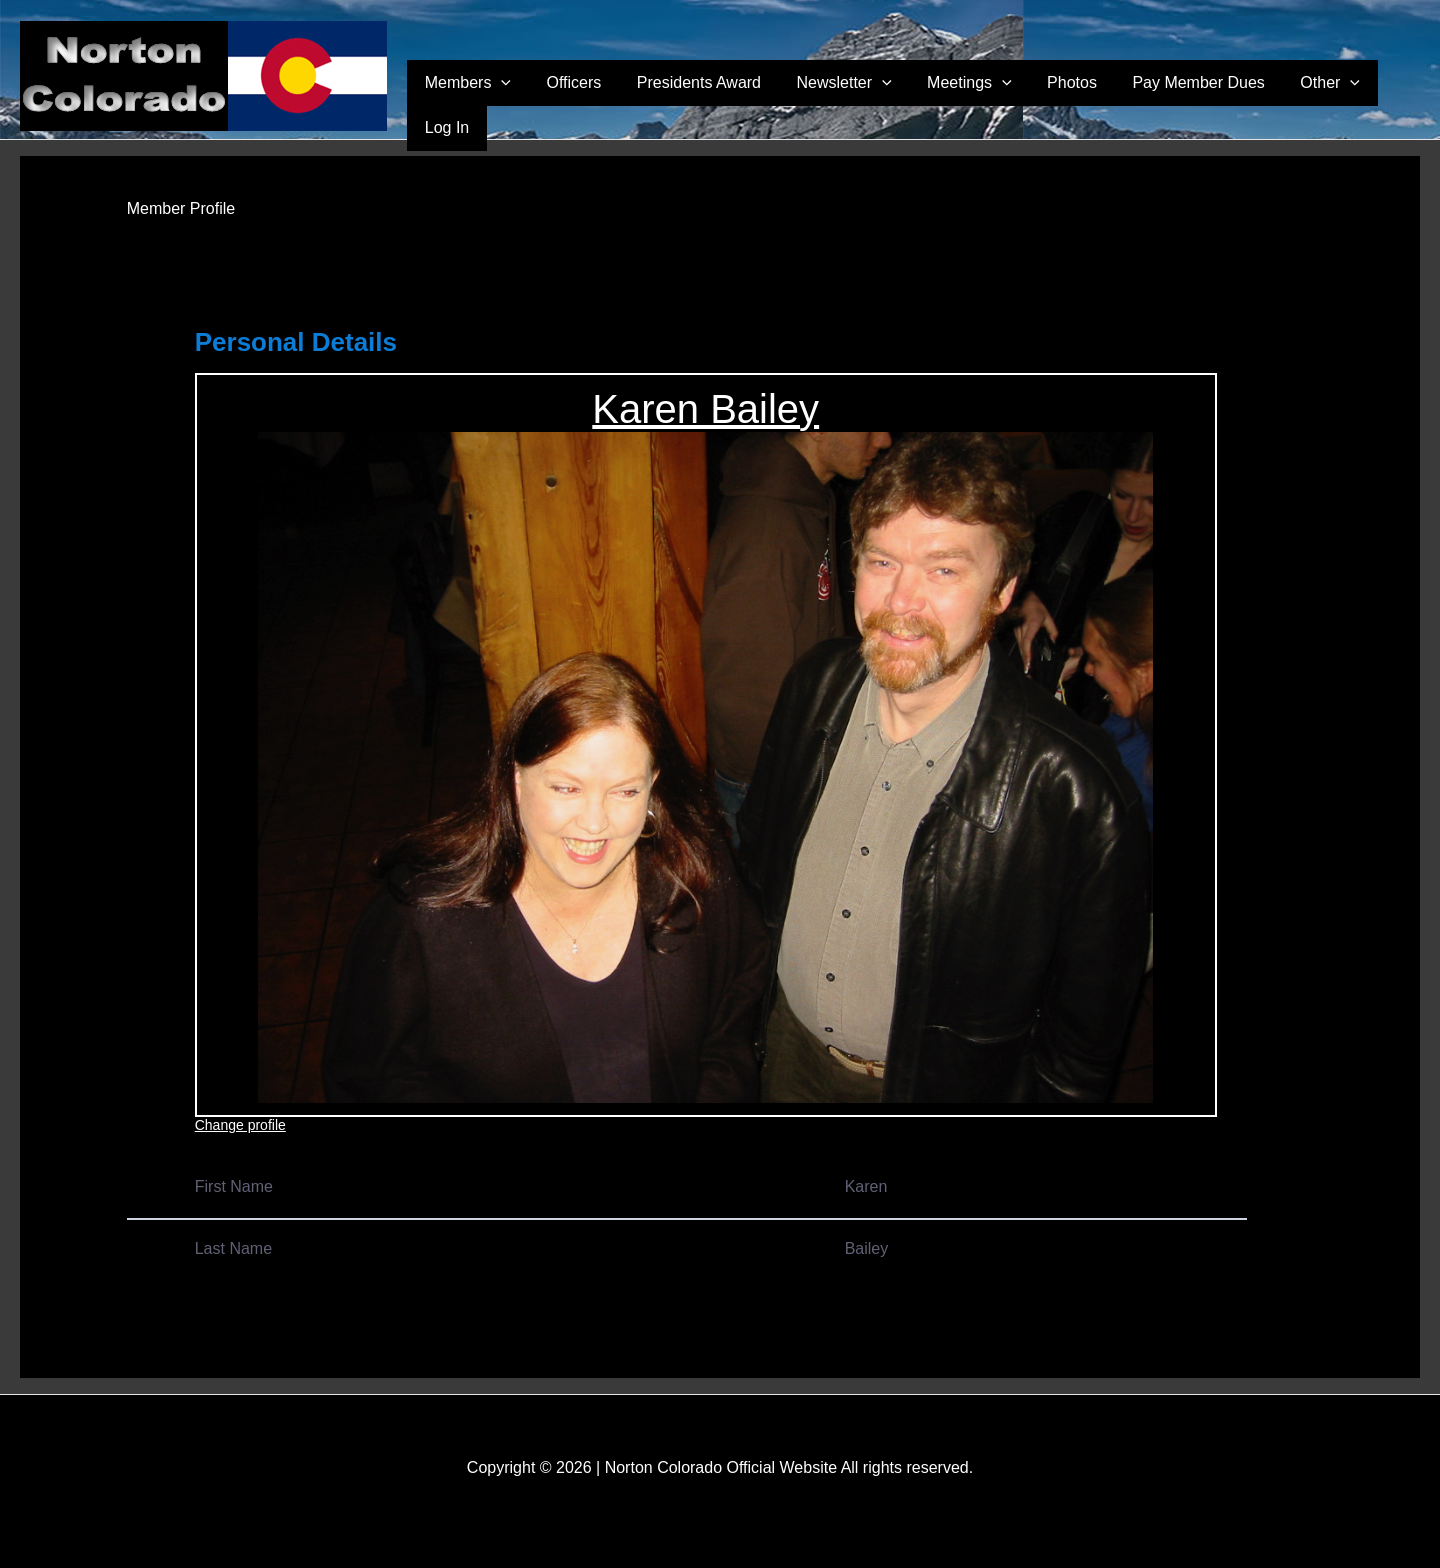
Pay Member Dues (1194, 100)
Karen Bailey (705, 409)
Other (1313, 101)
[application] (578, 101)
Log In (1387, 100)
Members (545, 101)
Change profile (240, 1125)
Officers (637, 100)
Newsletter (880, 101)
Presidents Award (749, 100)
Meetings (992, 101)
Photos (1082, 100)
